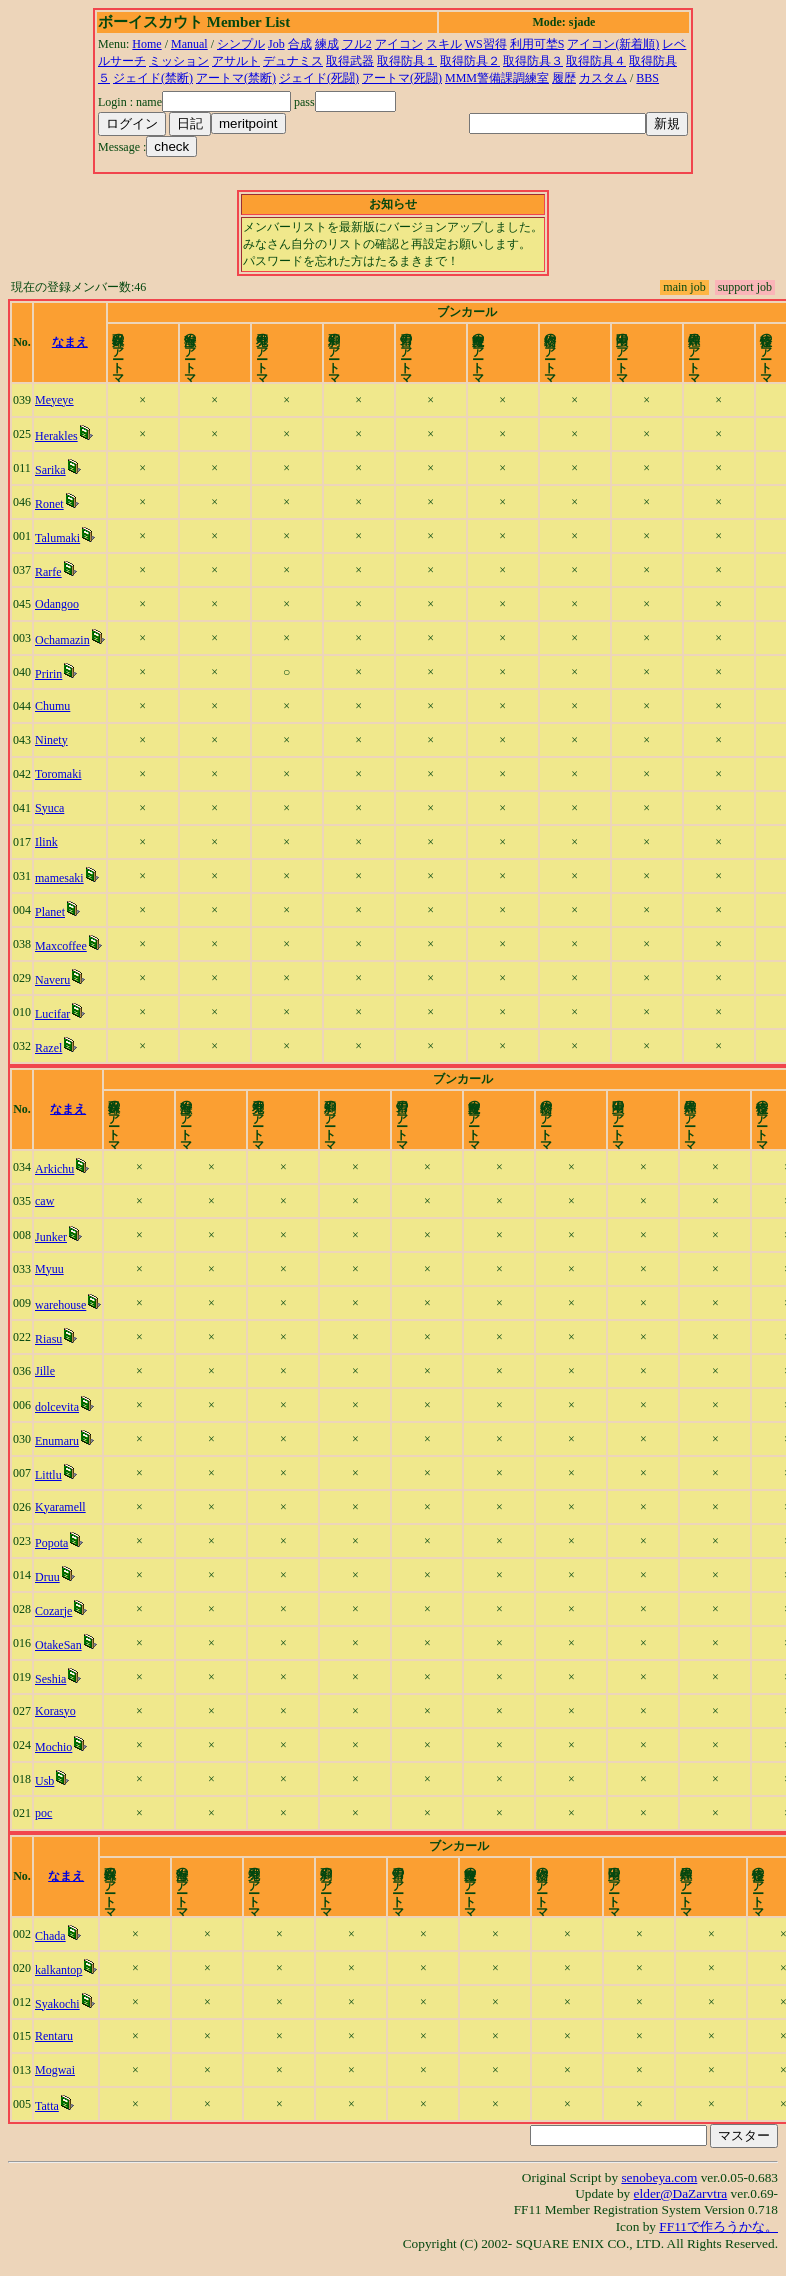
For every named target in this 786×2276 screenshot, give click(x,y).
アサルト (236, 61)
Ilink (46, 842)
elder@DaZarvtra (681, 2193)
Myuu (49, 1269)
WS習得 (486, 44)
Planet (50, 912)
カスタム (603, 78)
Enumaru (57, 1441)
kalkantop (58, 1970)
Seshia (50, 1679)
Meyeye (54, 400)
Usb (44, 1781)
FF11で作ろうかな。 (718, 2226)
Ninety (51, 740)
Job (276, 44)
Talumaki (57, 538)
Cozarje (53, 1611)
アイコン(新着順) (613, 44)
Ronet (49, 504)
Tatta (47, 2106)
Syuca (49, 808)
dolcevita (57, 1407)
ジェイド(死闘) (319, 78)
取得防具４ (596, 61)
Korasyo (55, 1711)
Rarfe (48, 572)
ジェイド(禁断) (153, 78)
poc (43, 1813)
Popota (51, 1543)
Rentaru (54, 2036)
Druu (47, 1577)
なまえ (70, 342)
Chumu (52, 706)
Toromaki (58, 774)
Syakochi (57, 2004)
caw (44, 1201)
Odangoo (57, 604)
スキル (444, 44)
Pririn (48, 674)
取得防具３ (533, 61)
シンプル (241, 44)
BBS (647, 78)
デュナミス (293, 61)
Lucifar (52, 1014)
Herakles (56, 436)
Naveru (52, 980)
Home (146, 44)
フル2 (357, 44)
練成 (327, 44)
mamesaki (59, 878)
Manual (189, 44)
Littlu (48, 1475)
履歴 (564, 78)
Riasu (48, 1339)
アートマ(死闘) (402, 78)
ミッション (179, 61)
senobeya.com (659, 2177)
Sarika (50, 470)
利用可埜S (537, 44)
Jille (45, 1371)
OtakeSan (58, 1645)
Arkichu (54, 1169)
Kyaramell (60, 1507)
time (760, 342)
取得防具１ (407, 61)
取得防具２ (470, 61)
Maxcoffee (61, 946)
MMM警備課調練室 (497, 78)
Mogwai (55, 2070)
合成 (300, 44)
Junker (51, 1237)
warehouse (60, 1305)
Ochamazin (62, 640)
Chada (50, 1936)
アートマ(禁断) (236, 78)
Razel (48, 1048)
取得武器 (350, 61)
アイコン (399, 44)
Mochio (53, 1747)
